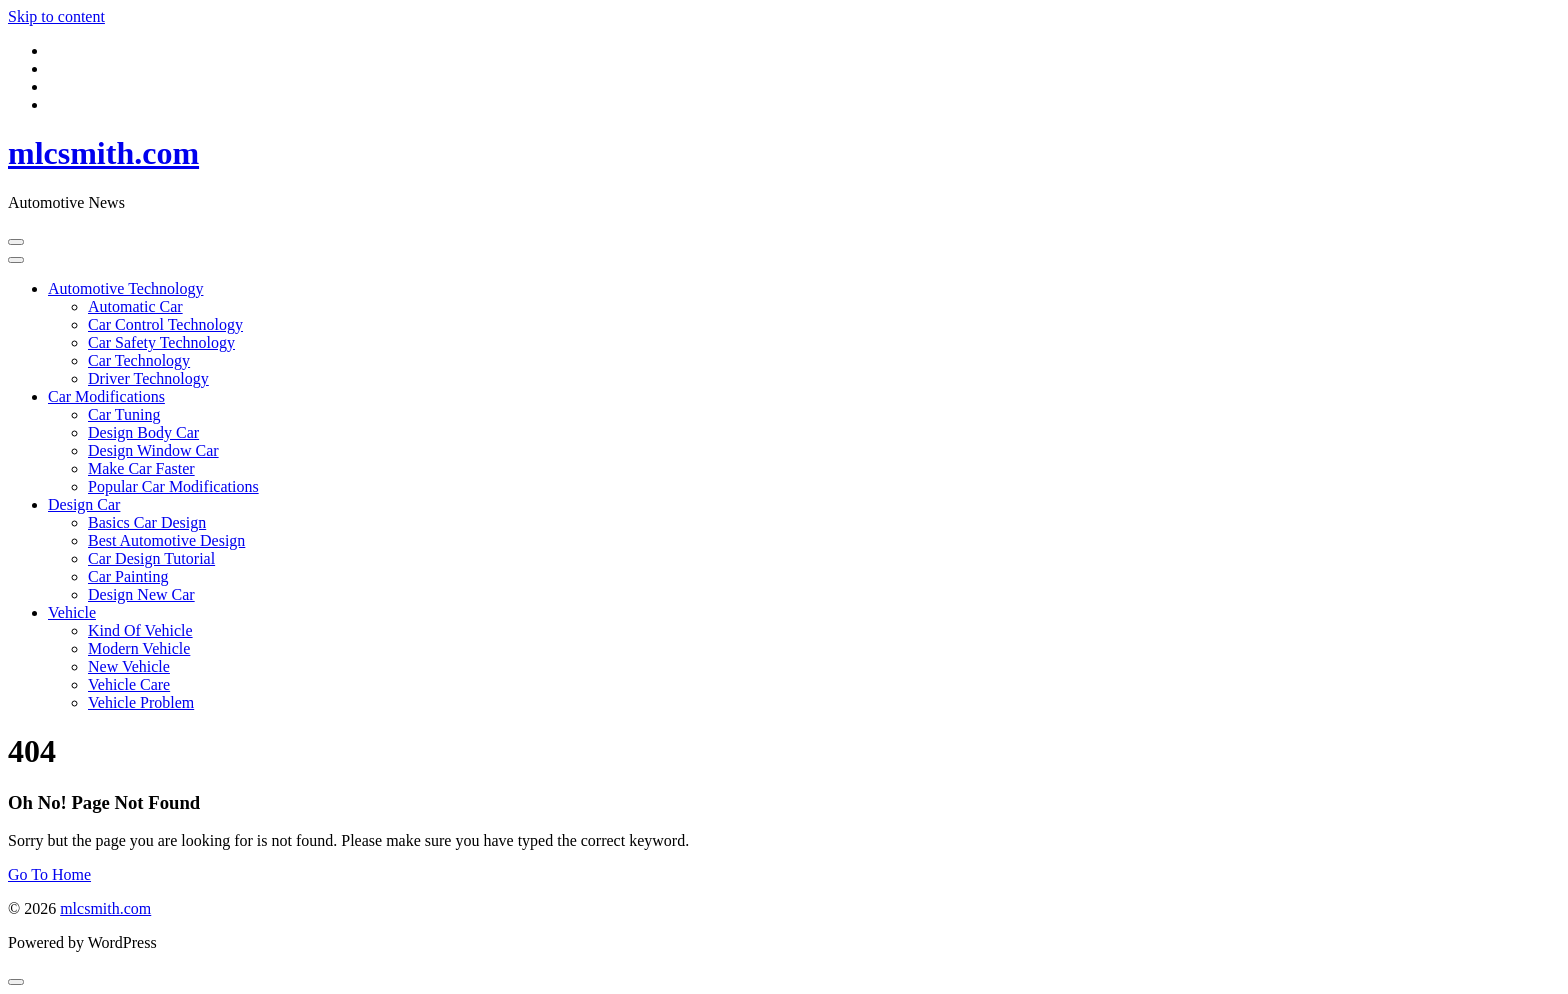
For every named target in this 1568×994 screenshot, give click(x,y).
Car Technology (139, 360)
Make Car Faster (141, 468)
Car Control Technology (165, 324)
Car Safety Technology (161, 342)
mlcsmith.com (103, 153)
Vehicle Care (129, 684)
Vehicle (72, 612)
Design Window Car (153, 450)
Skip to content (56, 16)
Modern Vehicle (139, 648)
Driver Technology (148, 378)
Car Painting (128, 576)
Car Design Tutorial (151, 558)
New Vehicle (129, 666)
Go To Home (49, 874)
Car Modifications (106, 396)
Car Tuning (124, 414)
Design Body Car (143, 432)
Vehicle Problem (141, 702)
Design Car (84, 504)
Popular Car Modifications (173, 486)
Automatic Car (135, 306)
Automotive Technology (125, 288)
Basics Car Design (147, 522)
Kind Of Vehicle (140, 630)
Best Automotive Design (166, 540)
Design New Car (141, 594)
